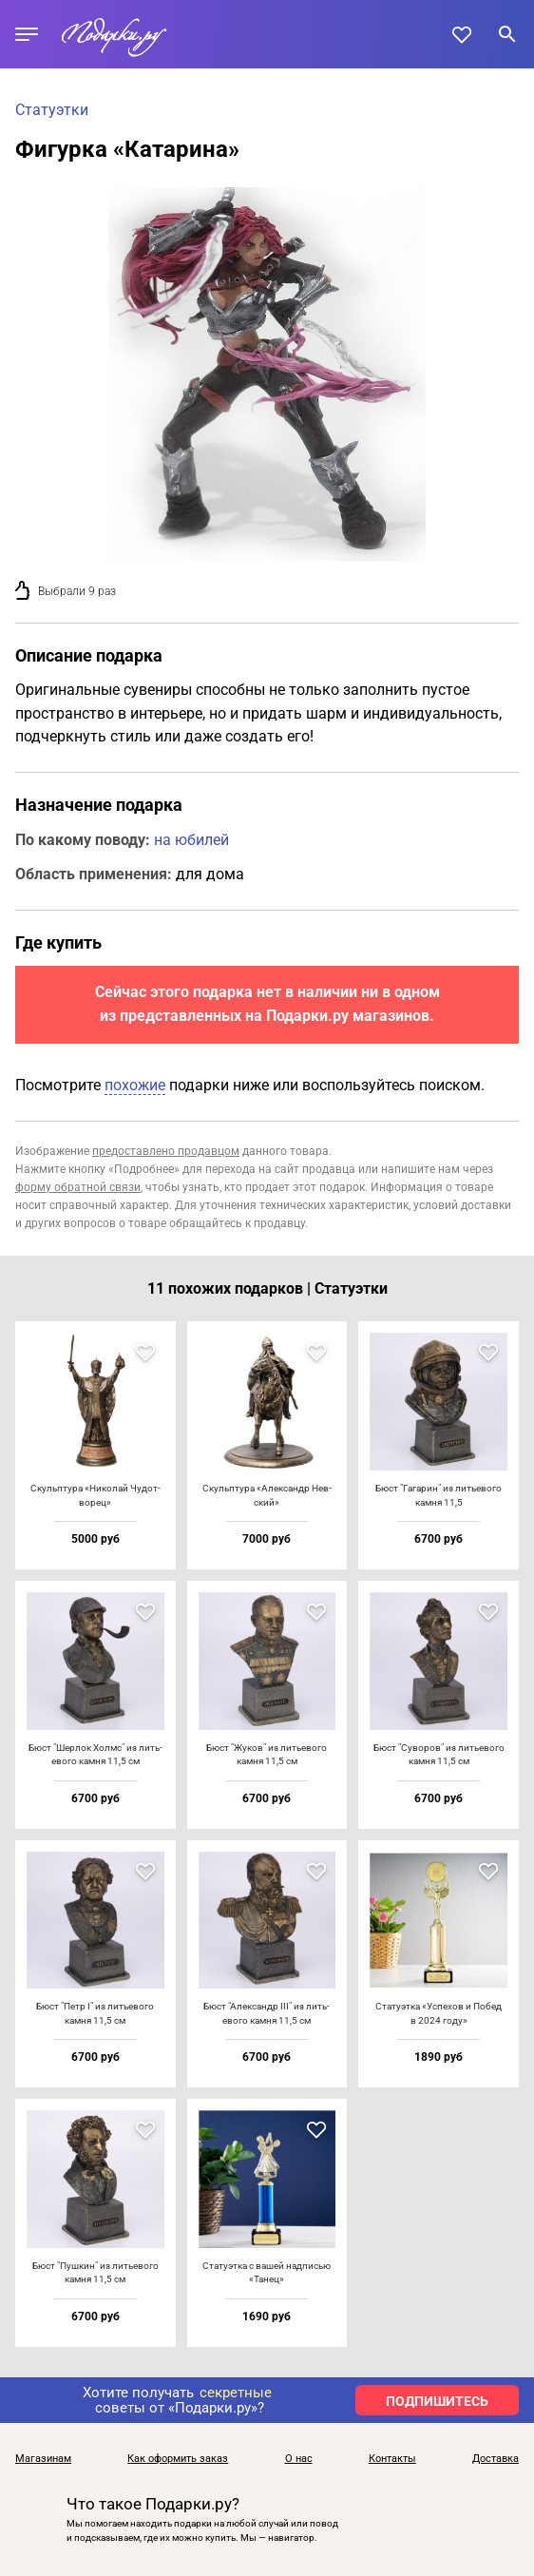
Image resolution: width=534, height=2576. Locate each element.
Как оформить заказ (177, 2459)
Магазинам (43, 2459)
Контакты (392, 2459)
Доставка (495, 2459)
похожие (135, 1085)
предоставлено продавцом (165, 1151)
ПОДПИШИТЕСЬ (437, 2401)
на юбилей (191, 840)
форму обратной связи (78, 1187)
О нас (299, 2459)
